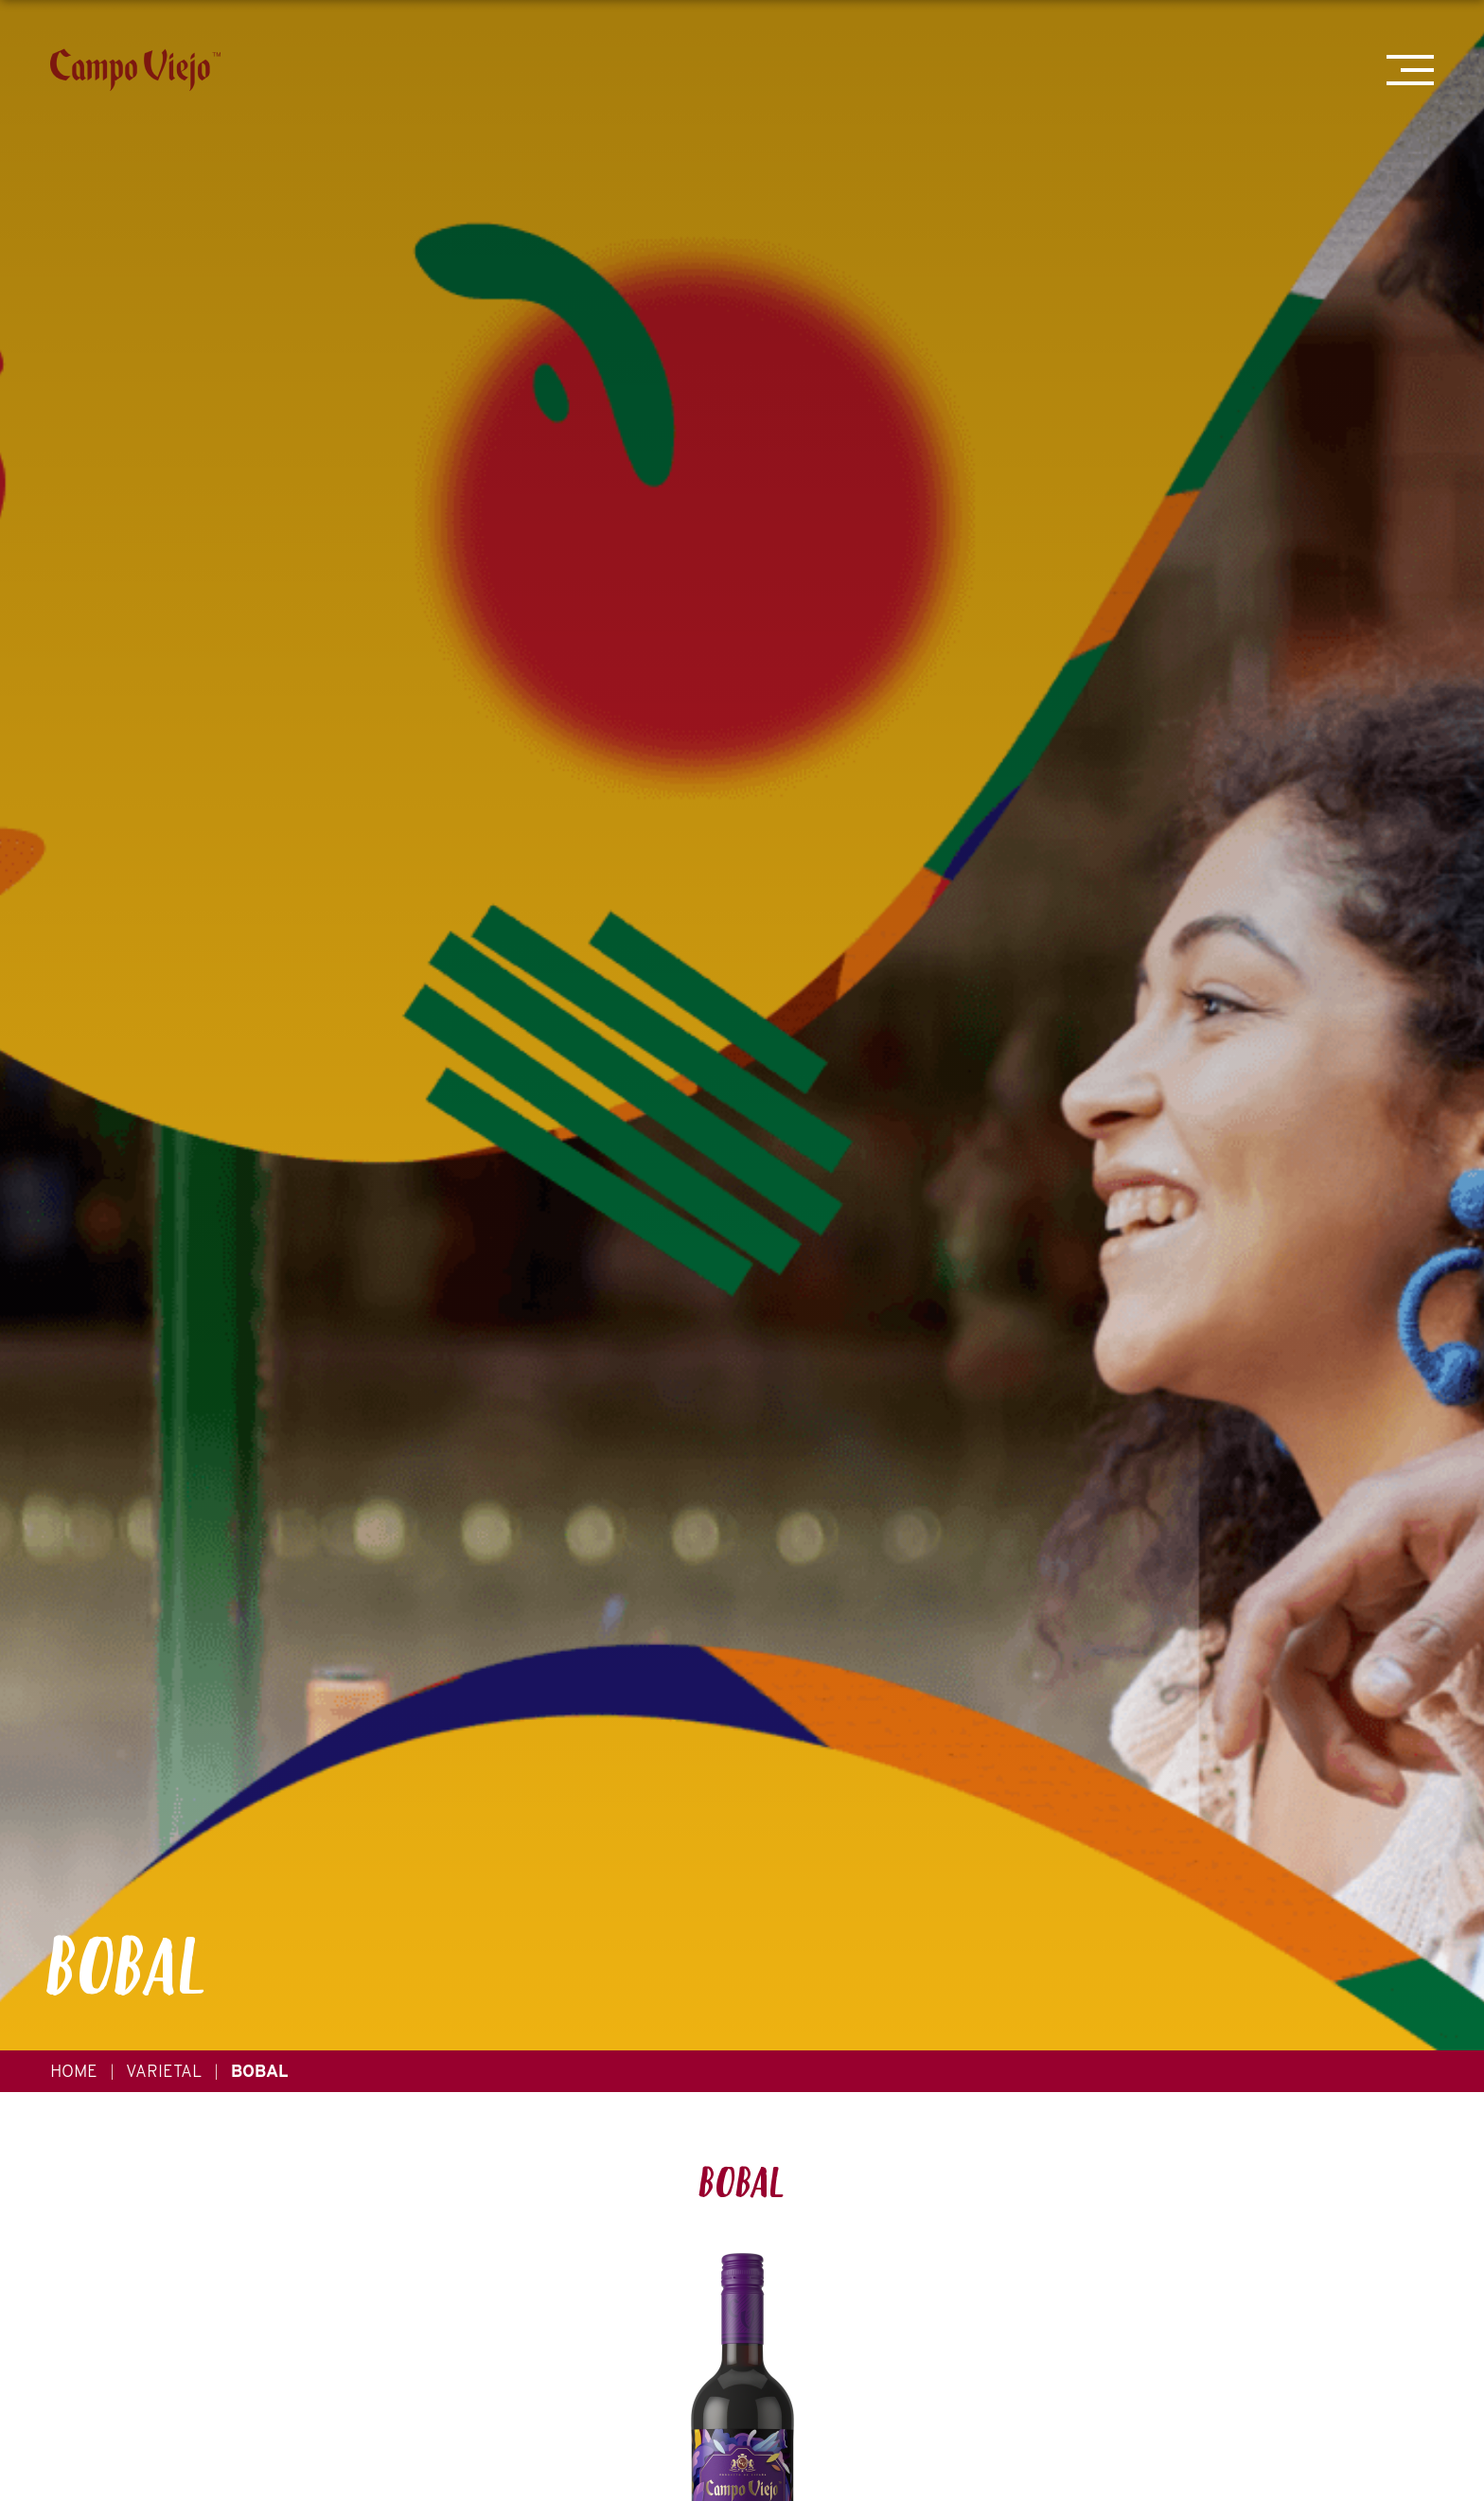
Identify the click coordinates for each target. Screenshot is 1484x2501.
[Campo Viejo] (135, 70)
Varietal (164, 2071)
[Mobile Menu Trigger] (1410, 70)
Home (73, 2071)
